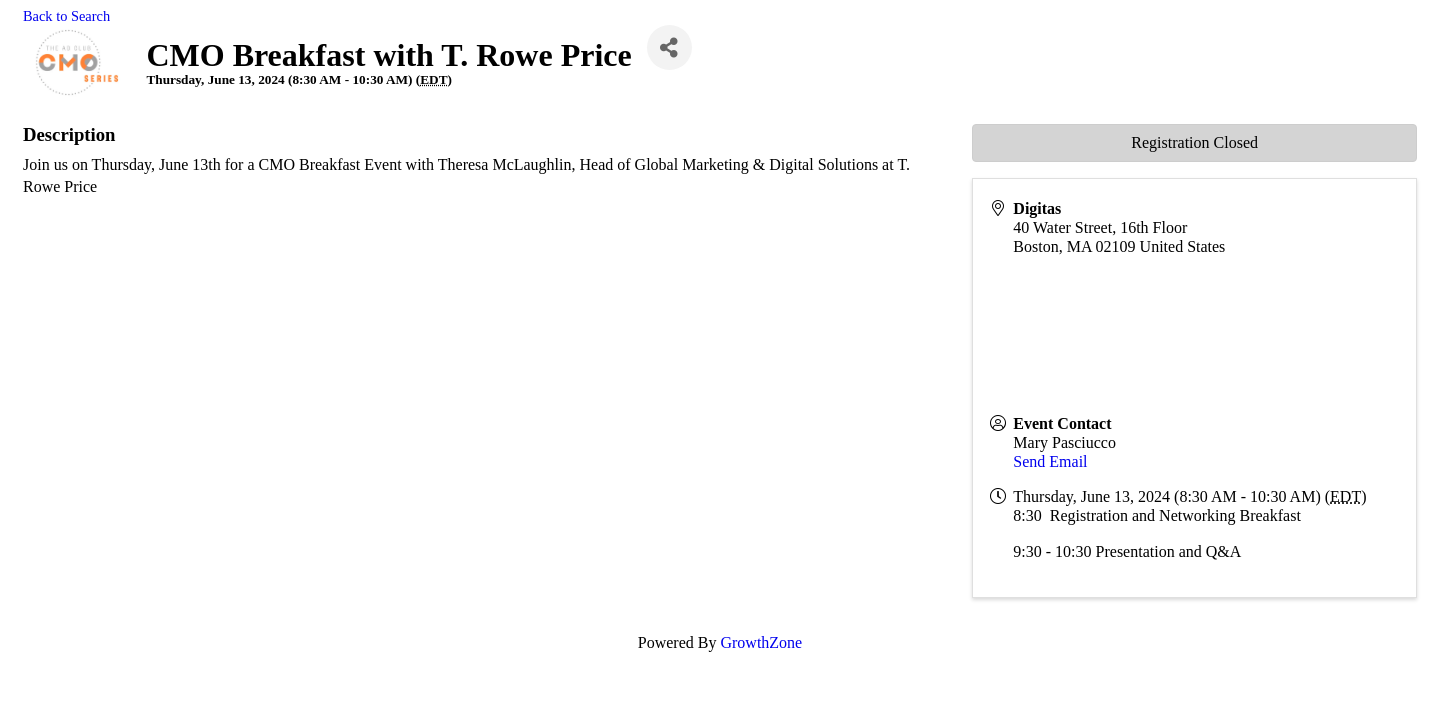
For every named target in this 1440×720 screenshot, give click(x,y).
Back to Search (66, 16)
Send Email (1050, 461)
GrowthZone (761, 642)
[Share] (669, 47)
